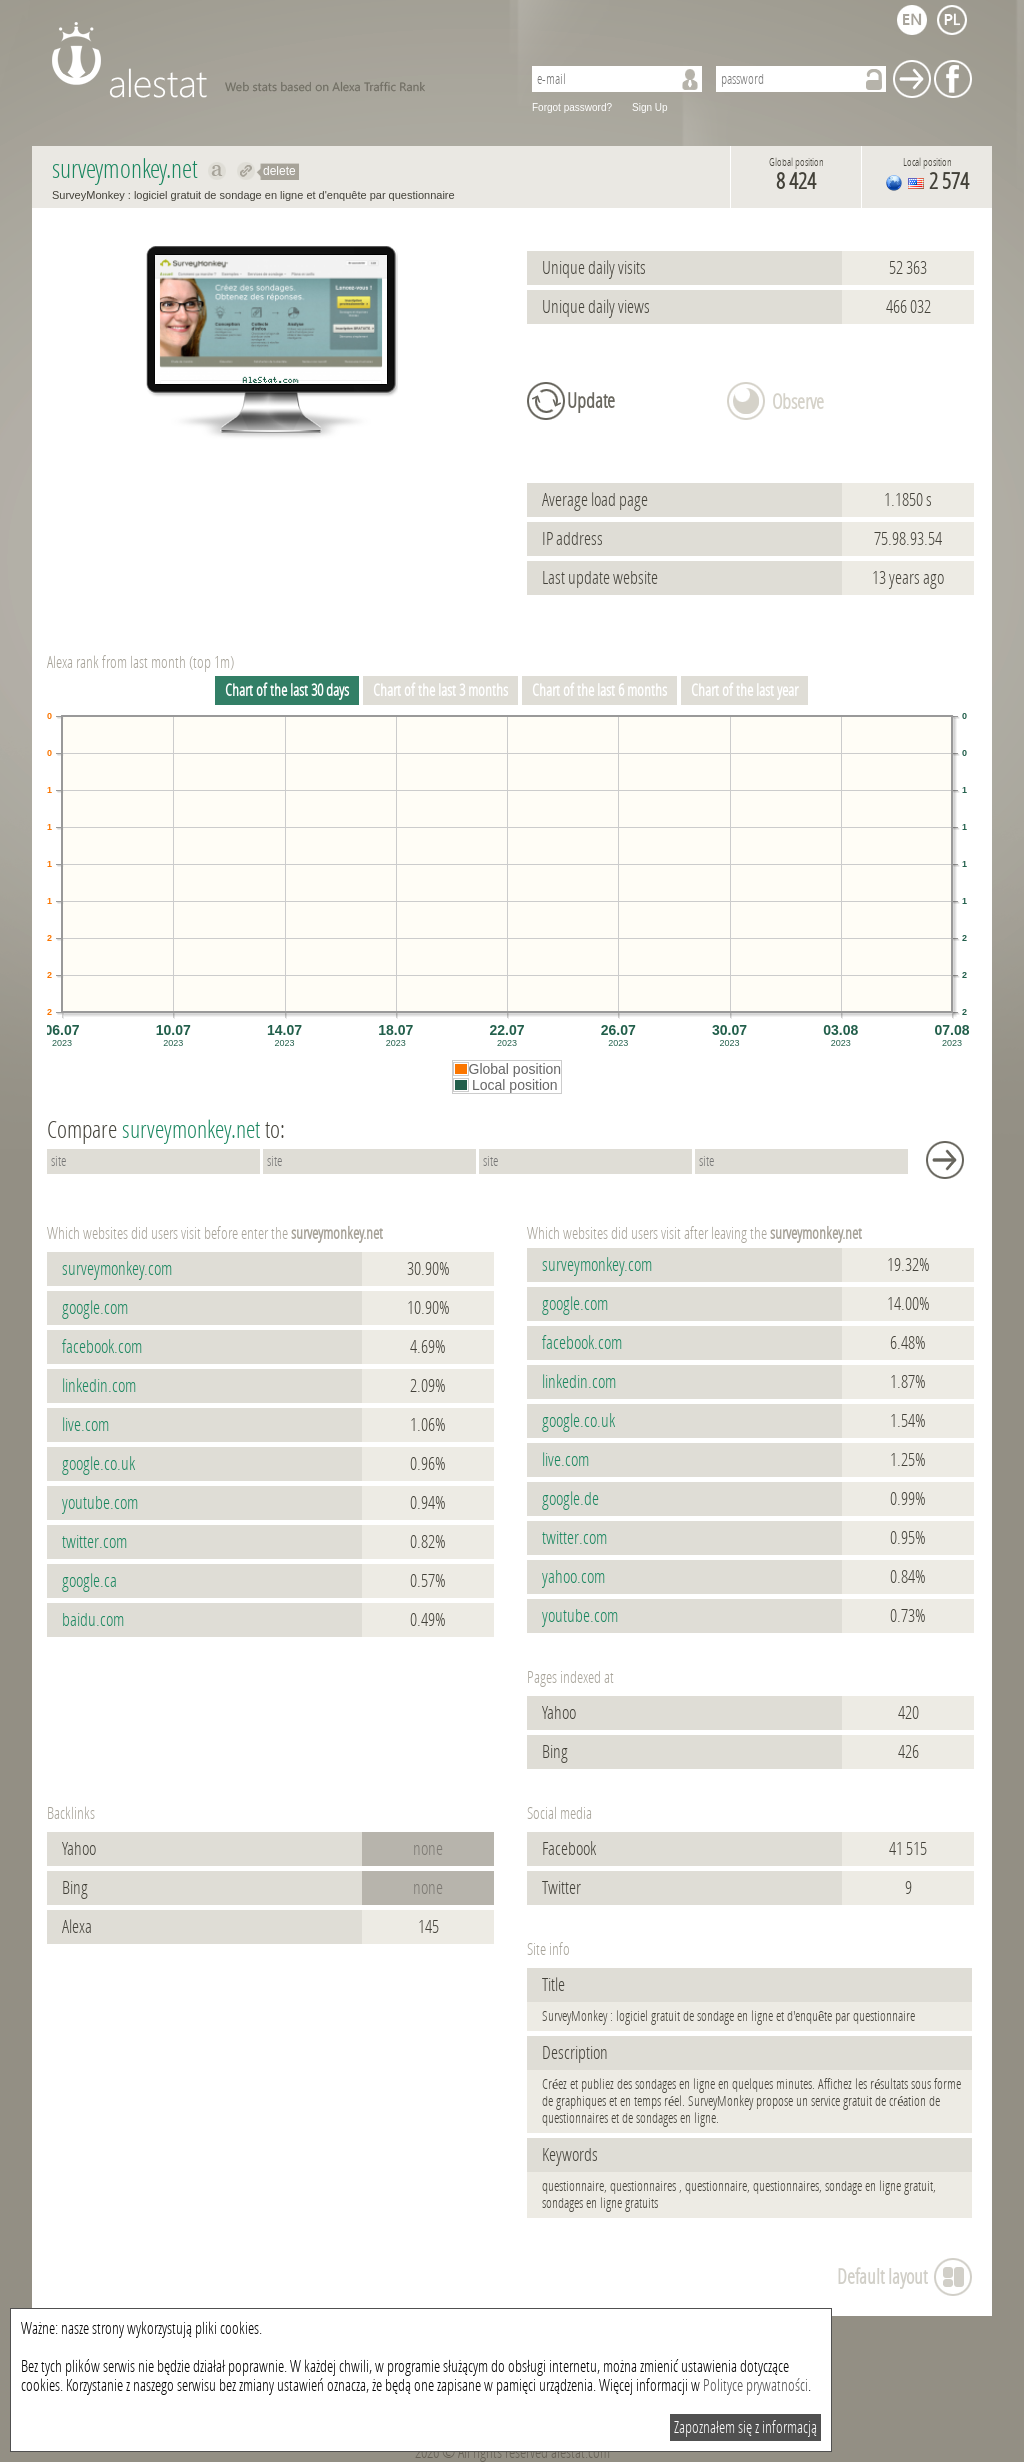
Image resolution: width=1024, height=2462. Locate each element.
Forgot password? (572, 107)
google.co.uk (98, 1464)
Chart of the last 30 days (287, 690)
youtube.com (100, 1503)
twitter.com (94, 1542)
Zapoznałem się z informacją (745, 2427)
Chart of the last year (744, 690)
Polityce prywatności (755, 2385)
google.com (95, 1308)
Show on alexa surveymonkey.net (217, 171)
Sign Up (650, 107)
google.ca (89, 1581)
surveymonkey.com (117, 1269)
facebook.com (102, 1347)
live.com (85, 1425)
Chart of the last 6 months (599, 690)
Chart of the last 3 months (440, 690)
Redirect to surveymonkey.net (246, 171)
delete (279, 171)
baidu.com (93, 1620)
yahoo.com (573, 1577)
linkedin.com (99, 1386)
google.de (570, 1499)
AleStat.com (274, 60)
